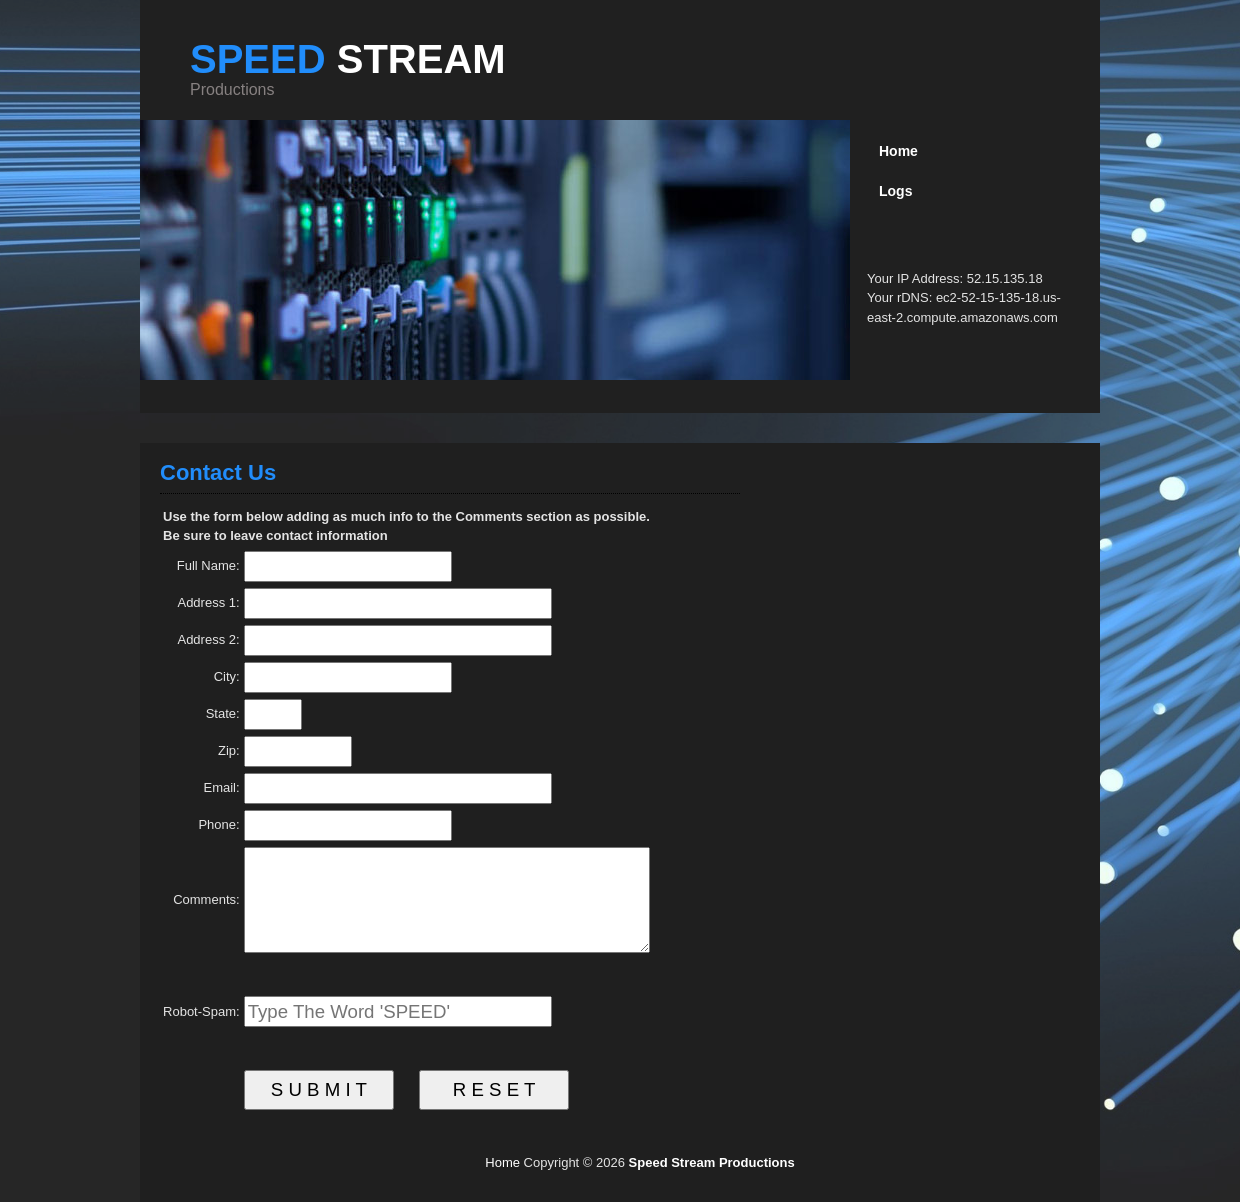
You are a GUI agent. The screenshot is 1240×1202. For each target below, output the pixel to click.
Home (502, 1162)
